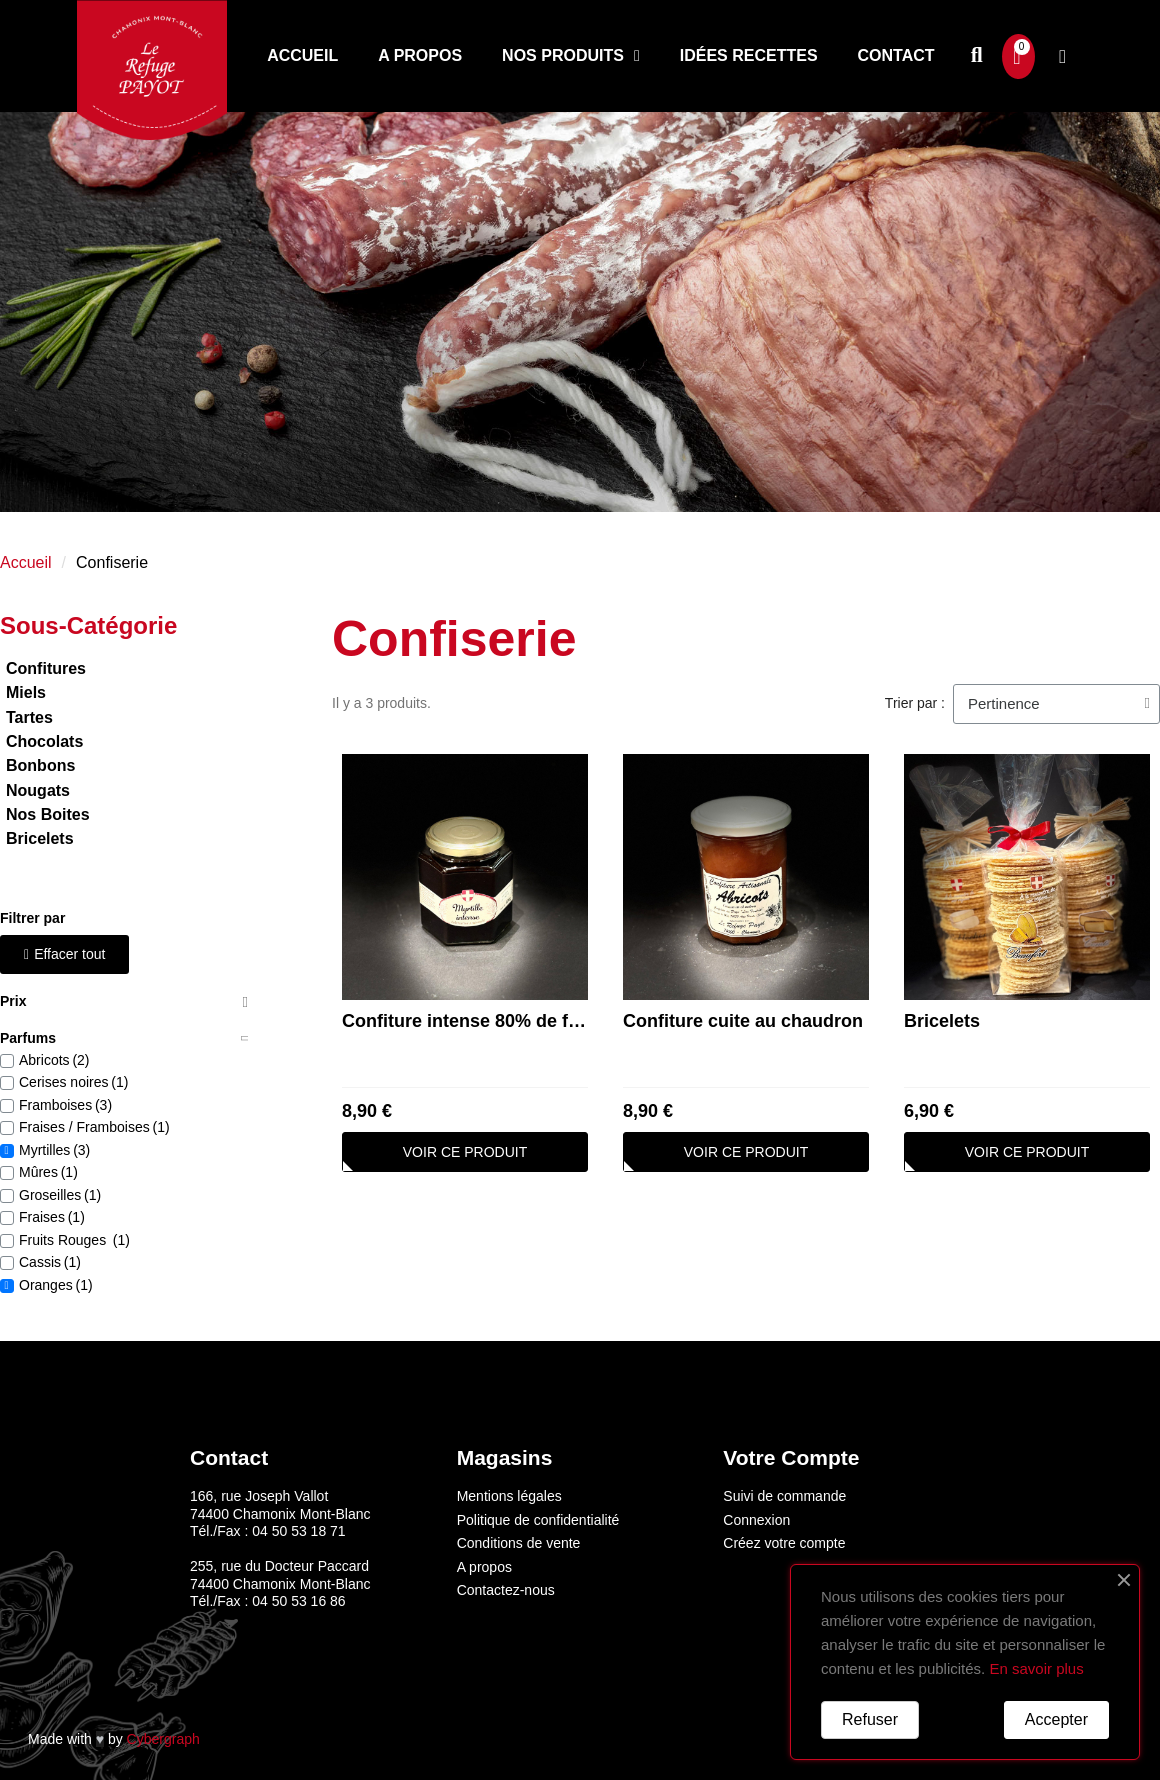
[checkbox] (7, 1061)
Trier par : (915, 703)
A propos (420, 55)
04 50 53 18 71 (298, 1531)
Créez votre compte (784, 1543)
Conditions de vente (519, 1543)
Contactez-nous (506, 1590)
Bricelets (942, 1021)
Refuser (870, 1719)
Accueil (302, 55)
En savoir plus (1036, 1668)
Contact (896, 55)
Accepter (1056, 1719)
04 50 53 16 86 (298, 1601)
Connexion (756, 1520)
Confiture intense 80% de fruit (469, 1021)
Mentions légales (509, 1496)
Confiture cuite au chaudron (743, 1021)
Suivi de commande (784, 1496)
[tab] (124, 1002)
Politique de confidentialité (538, 1520)
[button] (976, 56)
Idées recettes (749, 55)
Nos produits (571, 56)
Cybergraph (163, 1739)
